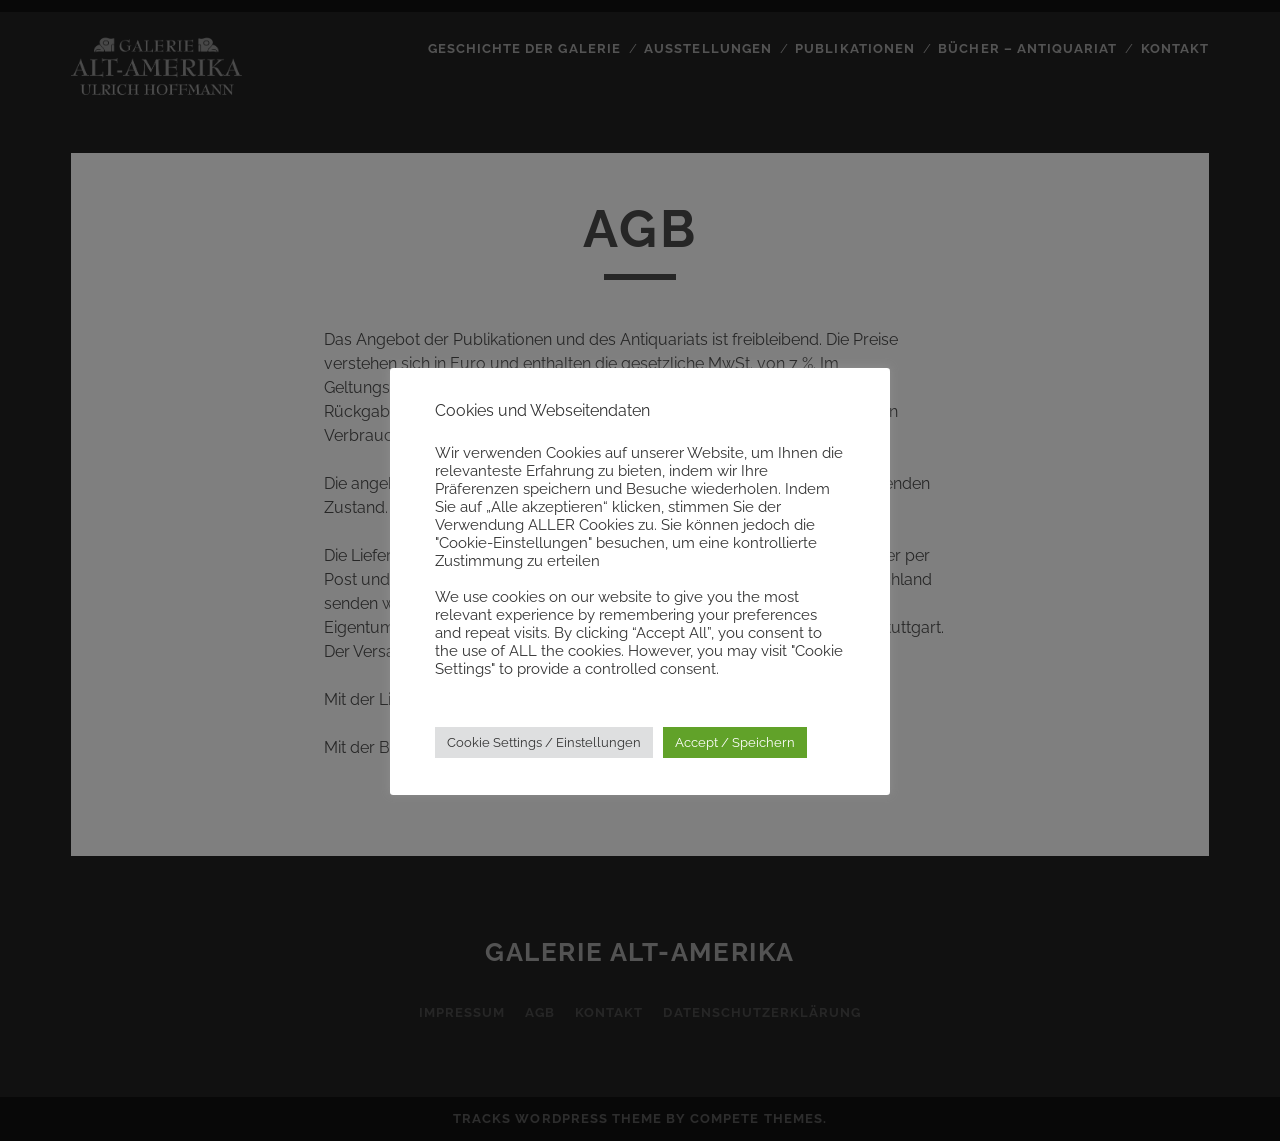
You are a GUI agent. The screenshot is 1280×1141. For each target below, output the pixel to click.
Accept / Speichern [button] (735, 742)
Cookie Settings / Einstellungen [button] (544, 742)
